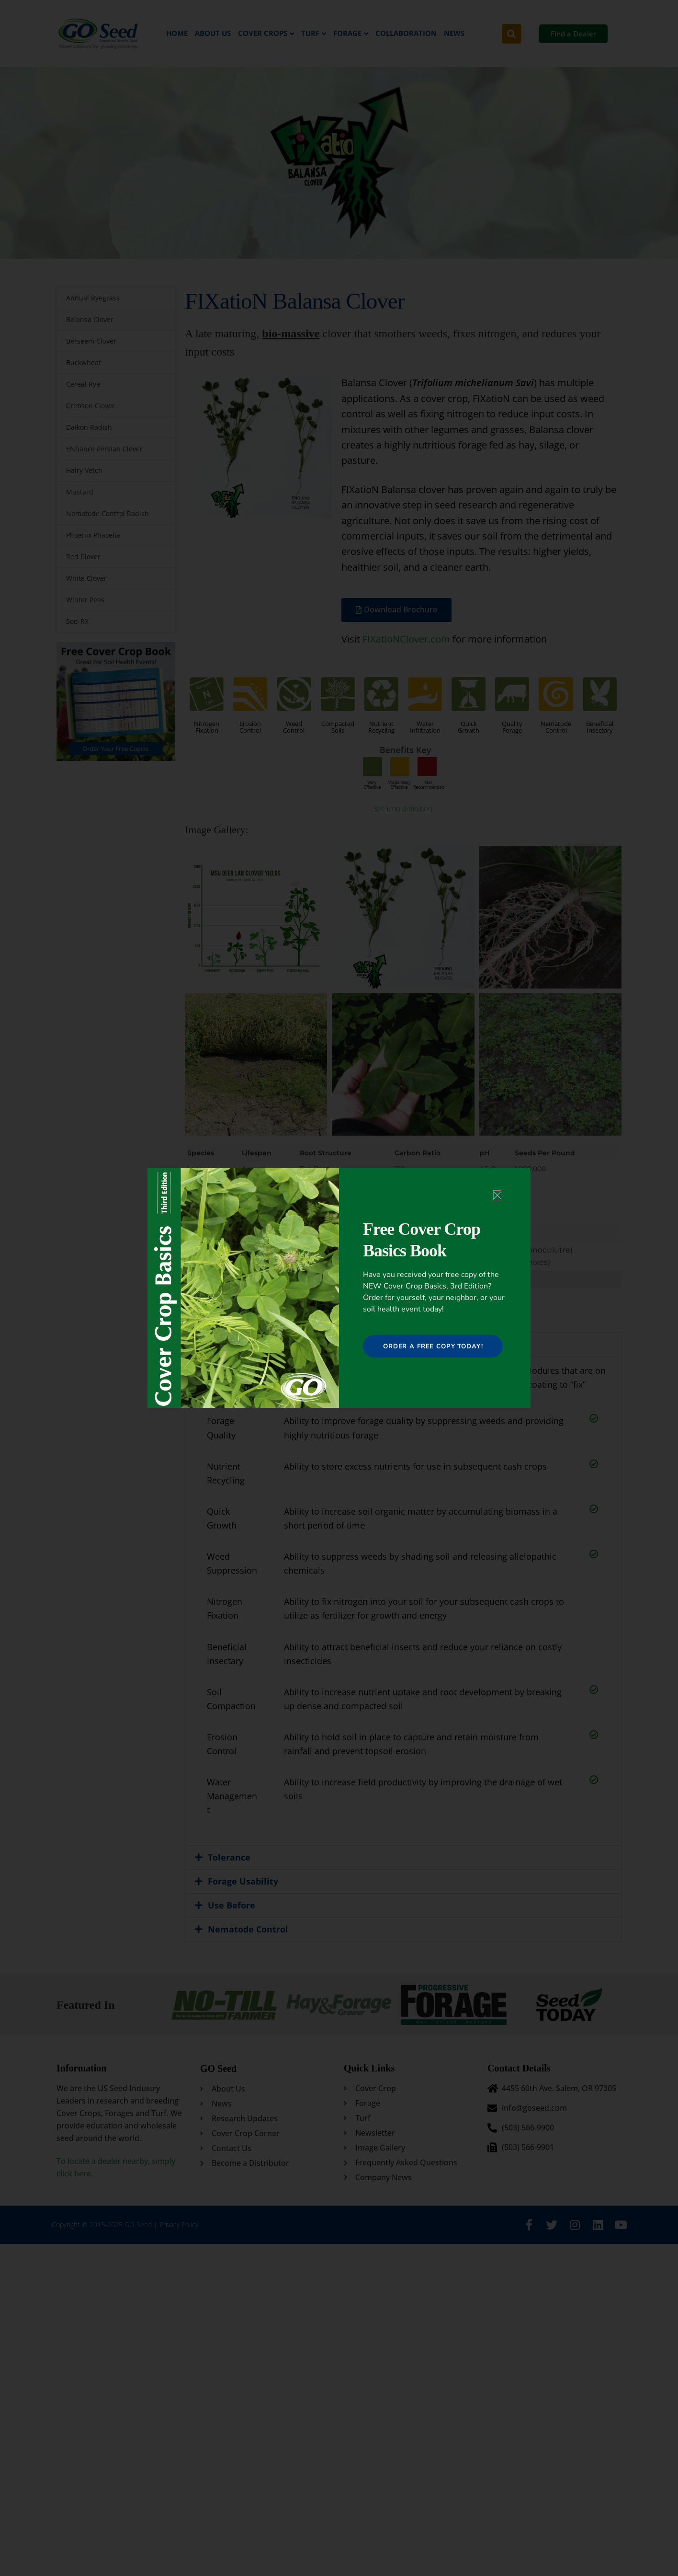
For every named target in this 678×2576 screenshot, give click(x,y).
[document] (339, 1288)
